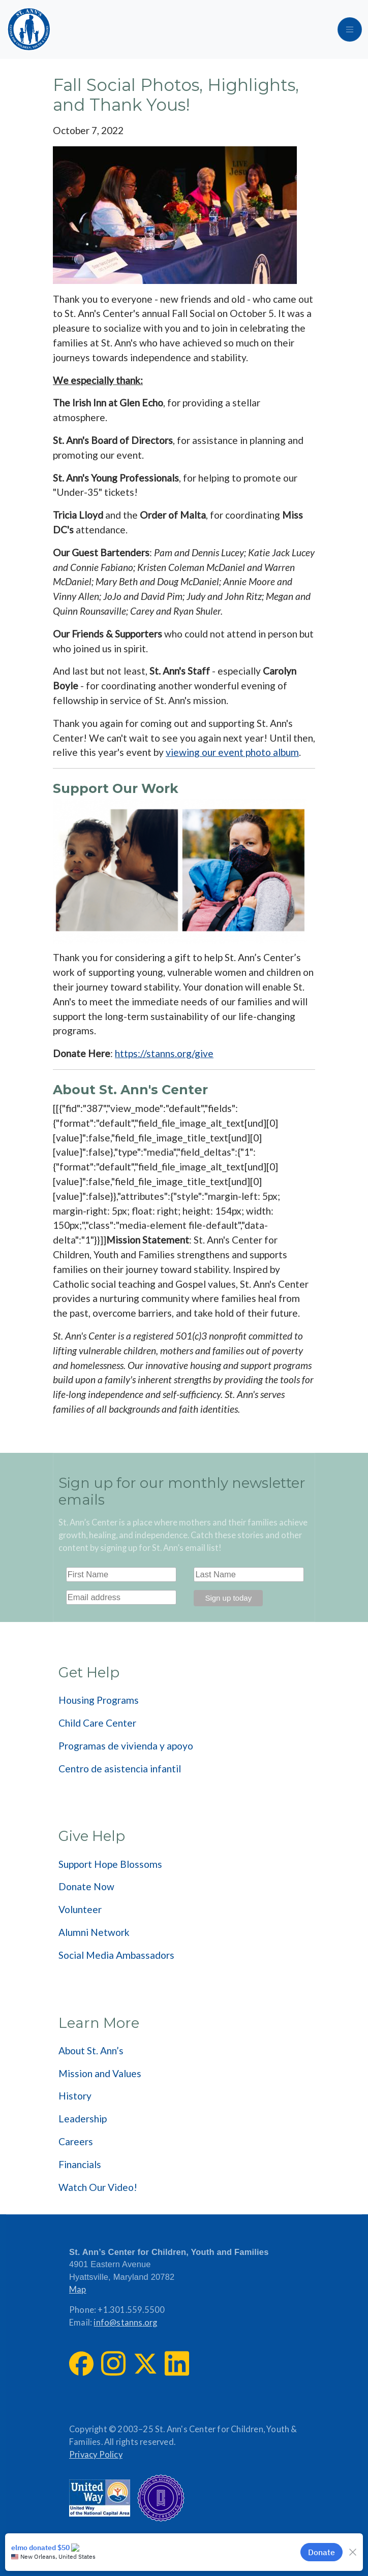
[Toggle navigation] (350, 29)
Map (77, 2289)
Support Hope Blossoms (110, 1864)
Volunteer (80, 1909)
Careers (75, 2141)
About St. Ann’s (91, 2050)
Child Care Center (97, 1723)
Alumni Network (94, 1932)
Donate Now (86, 1886)
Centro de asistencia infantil (119, 1768)
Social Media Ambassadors (116, 1955)
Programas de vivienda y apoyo (125, 1746)
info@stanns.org (125, 2322)
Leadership (82, 2118)
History (74, 2096)
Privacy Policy (95, 2455)
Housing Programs (98, 1700)
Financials (79, 2164)
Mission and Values (99, 2073)
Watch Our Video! (97, 2187)
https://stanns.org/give (164, 1053)
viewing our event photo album (232, 752)
